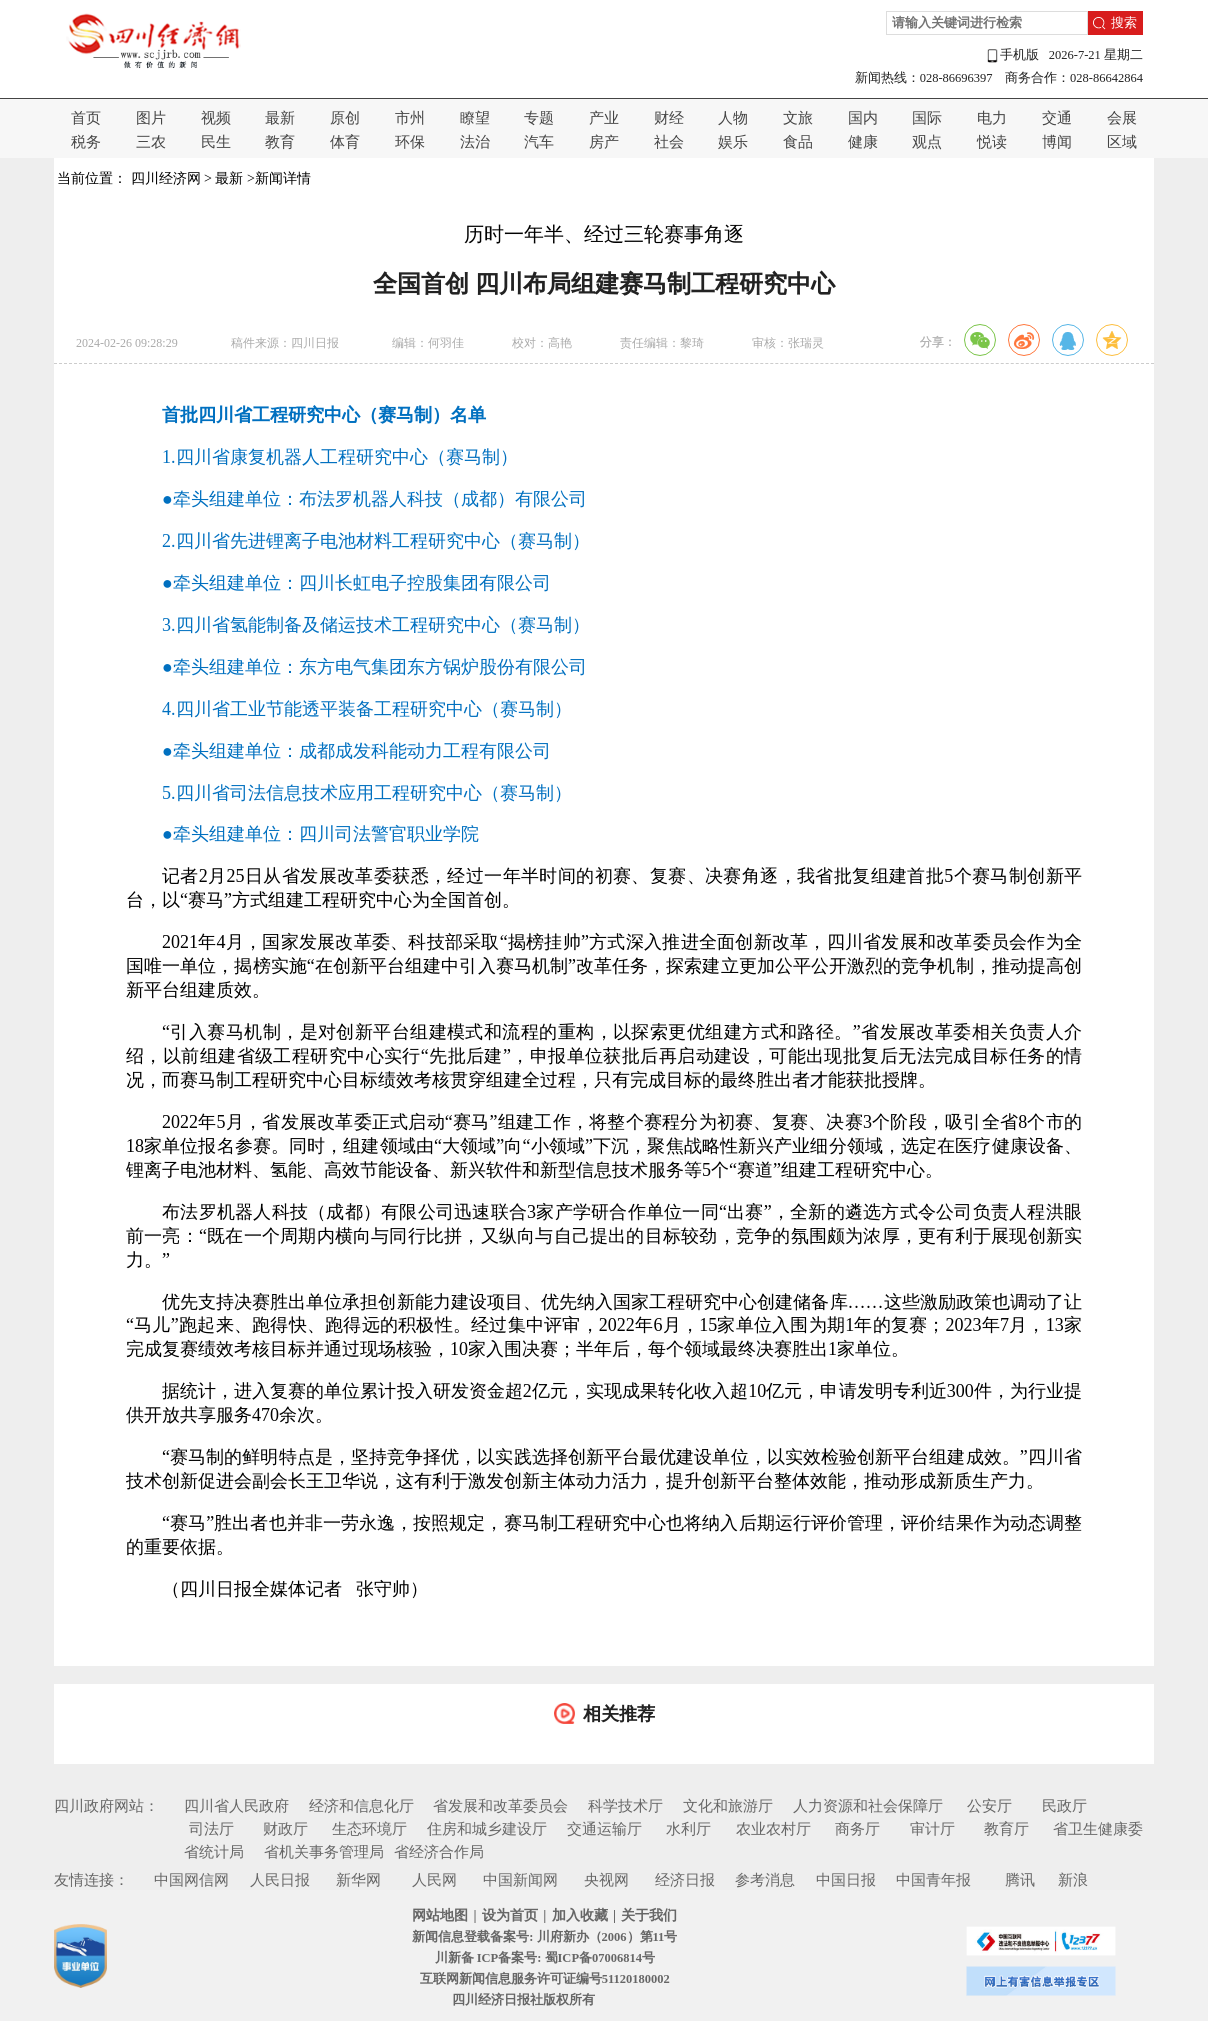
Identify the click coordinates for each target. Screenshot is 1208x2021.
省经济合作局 (439, 1852)
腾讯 (1020, 1880)
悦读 (992, 142)
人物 (733, 118)
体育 (345, 142)
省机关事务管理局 (324, 1852)
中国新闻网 (520, 1880)
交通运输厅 (604, 1829)
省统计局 (214, 1852)
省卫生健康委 (1098, 1829)
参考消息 (765, 1880)
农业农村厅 (773, 1829)
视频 (216, 118)
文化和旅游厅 (728, 1806)
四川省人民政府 (236, 1806)
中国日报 (846, 1880)
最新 (280, 118)
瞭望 (475, 118)
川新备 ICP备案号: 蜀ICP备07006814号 (545, 1958)
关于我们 (649, 1915)
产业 (604, 118)
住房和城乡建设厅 (487, 1829)
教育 (280, 142)
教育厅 (1006, 1829)
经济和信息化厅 (361, 1806)
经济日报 (685, 1880)
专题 (539, 118)
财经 (669, 118)
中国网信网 (191, 1880)
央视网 (606, 1880)
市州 (410, 118)
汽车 (539, 142)
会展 (1122, 118)
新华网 (358, 1880)
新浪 (1073, 1880)
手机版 (1012, 55)
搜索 (1124, 23)
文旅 (798, 118)
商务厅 (857, 1829)
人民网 (434, 1880)
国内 (863, 118)
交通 (1057, 118)
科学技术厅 (625, 1806)
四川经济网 (166, 178)
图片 (151, 118)
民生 (216, 142)
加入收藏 (580, 1915)
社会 (669, 142)
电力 (992, 118)
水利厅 (688, 1829)
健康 (863, 142)
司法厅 (211, 1829)
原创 (345, 118)
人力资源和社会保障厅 (868, 1806)
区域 (1122, 142)
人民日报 (280, 1880)
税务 (86, 142)
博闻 (1057, 142)
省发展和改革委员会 (500, 1806)
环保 (410, 142)
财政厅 (285, 1829)
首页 (86, 118)
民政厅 (1064, 1806)
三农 (151, 142)
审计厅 (932, 1829)
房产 (604, 142)
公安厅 (989, 1806)
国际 (927, 118)
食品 (798, 142)
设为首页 (510, 1915)
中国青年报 (933, 1880)
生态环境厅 (369, 1829)
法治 (475, 142)
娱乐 (733, 142)
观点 (927, 142)
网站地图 (440, 1915)
